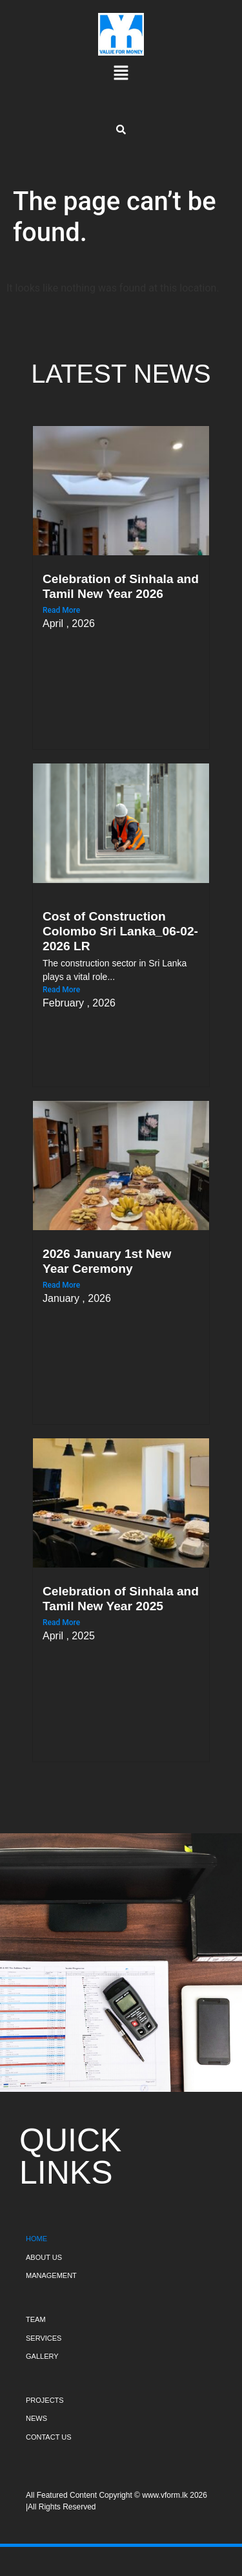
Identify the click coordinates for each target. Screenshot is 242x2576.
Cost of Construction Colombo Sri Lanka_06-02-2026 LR (120, 931)
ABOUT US (44, 2257)
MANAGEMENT (51, 2275)
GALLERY (42, 2356)
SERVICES (43, 2338)
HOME (36, 2238)
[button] (121, 73)
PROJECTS (45, 2400)
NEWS (36, 2418)
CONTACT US (49, 2437)
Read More (61, 610)
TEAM (36, 2319)
